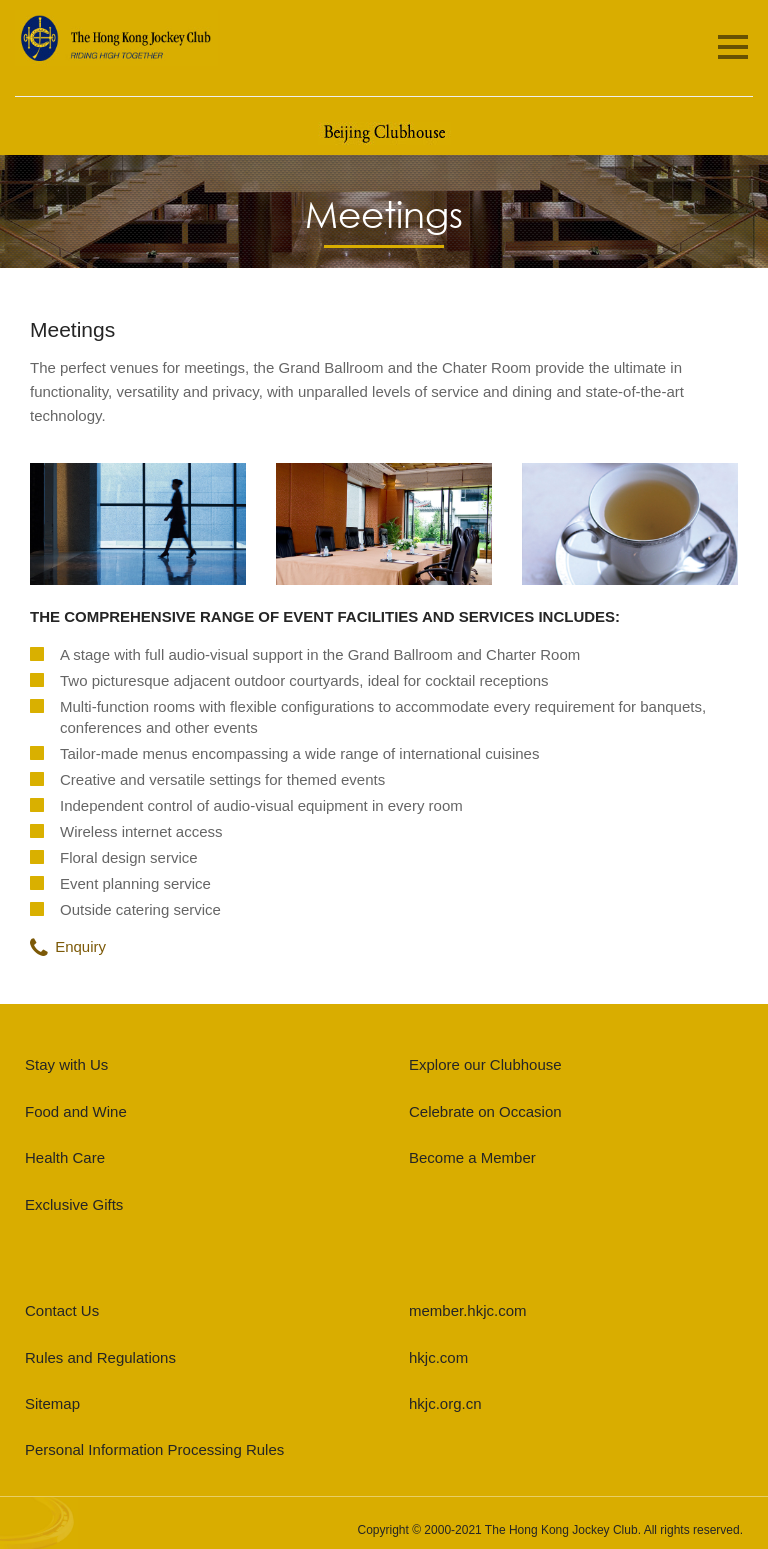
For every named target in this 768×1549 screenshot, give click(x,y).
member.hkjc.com (468, 1310)
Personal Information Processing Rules (154, 1449)
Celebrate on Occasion (485, 1111)
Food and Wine (76, 1111)
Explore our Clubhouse (485, 1064)
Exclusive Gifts (74, 1204)
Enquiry (68, 946)
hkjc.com (438, 1357)
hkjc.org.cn (445, 1403)
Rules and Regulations (100, 1357)
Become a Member (472, 1157)
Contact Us (62, 1310)
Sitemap (52, 1403)
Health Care (65, 1157)
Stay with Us (66, 1064)
